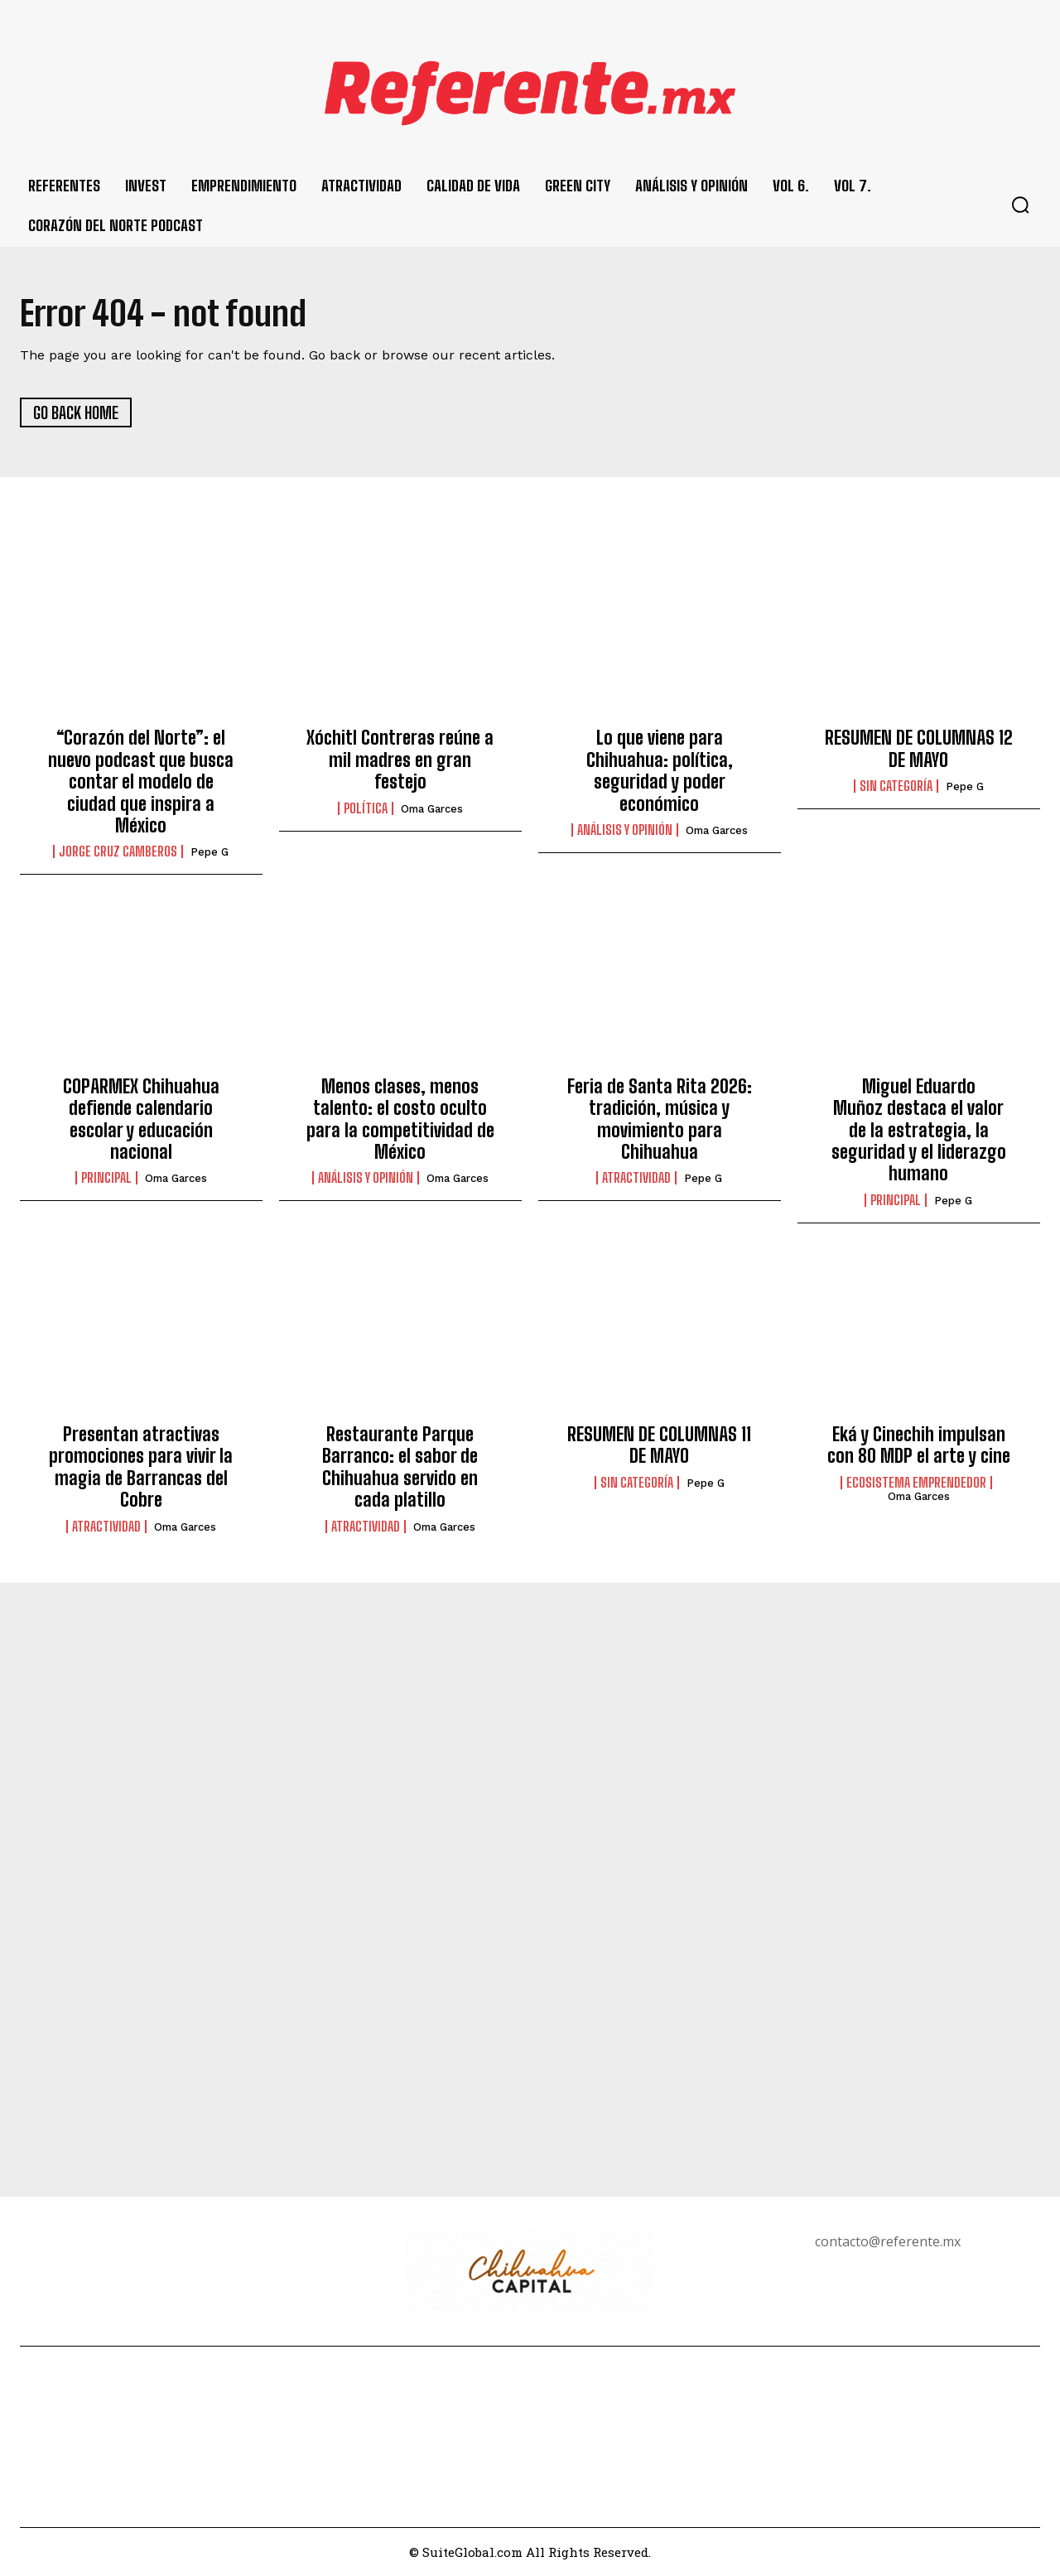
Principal (106, 1178)
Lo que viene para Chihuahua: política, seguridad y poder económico (659, 771)
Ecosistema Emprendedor (916, 1482)
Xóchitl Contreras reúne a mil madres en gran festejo (400, 760)
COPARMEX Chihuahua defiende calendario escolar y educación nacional (141, 1119)
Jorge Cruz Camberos (118, 852)
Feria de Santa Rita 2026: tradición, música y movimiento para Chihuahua (659, 1119)
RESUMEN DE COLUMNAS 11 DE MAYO (659, 1446)
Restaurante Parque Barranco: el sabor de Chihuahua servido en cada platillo (400, 1468)
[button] (1020, 204)
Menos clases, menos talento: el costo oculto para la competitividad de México (400, 1119)
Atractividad (636, 1178)
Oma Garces (432, 809)
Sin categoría (896, 787)
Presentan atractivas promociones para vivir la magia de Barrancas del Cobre (141, 1468)
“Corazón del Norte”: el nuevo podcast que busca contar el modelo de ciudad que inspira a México (141, 782)
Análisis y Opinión (624, 830)
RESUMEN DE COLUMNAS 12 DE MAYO (919, 749)
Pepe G (209, 853)
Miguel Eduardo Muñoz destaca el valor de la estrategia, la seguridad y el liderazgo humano (918, 1130)
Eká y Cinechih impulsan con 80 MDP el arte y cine (918, 1446)
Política (366, 808)
